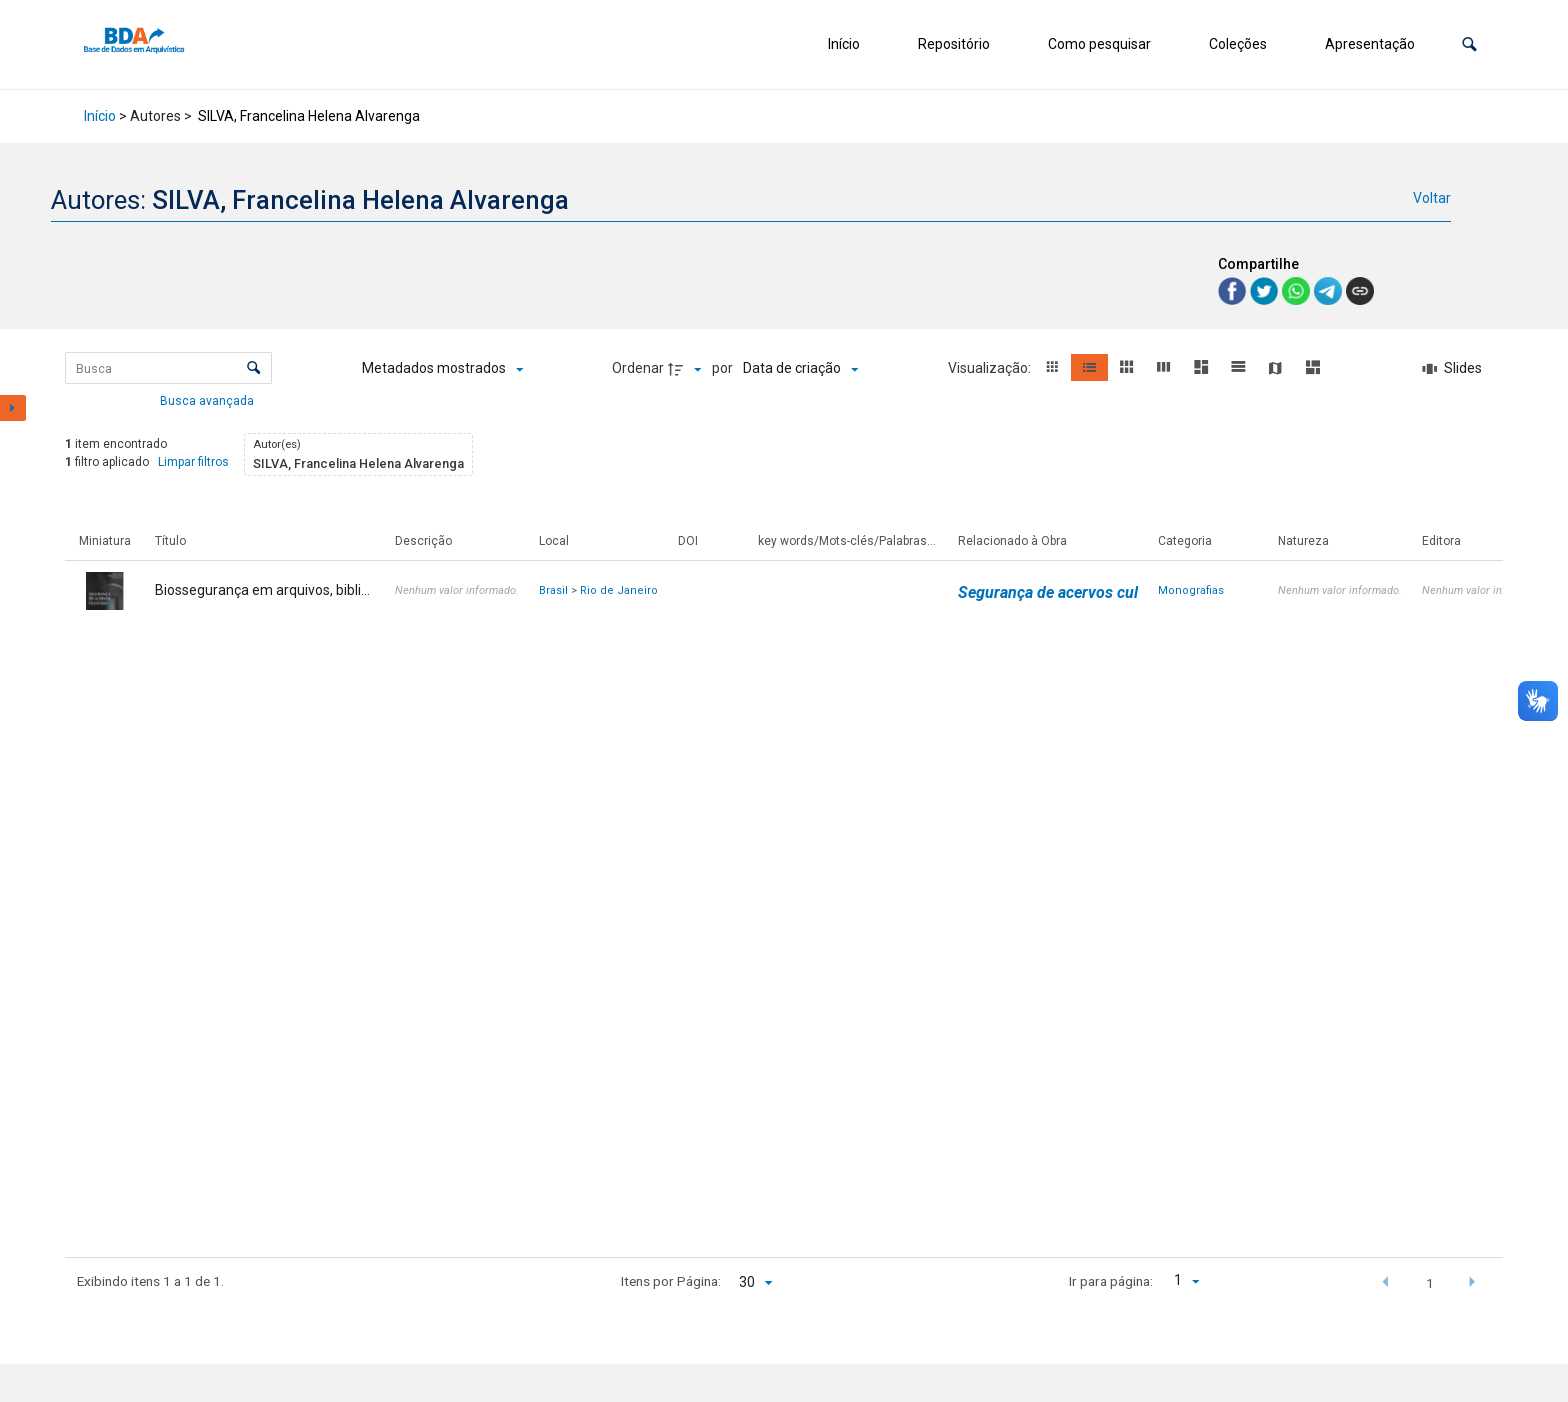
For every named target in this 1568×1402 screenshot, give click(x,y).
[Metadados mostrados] (442, 369)
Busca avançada (208, 400)
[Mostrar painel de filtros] (13, 408)
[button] (1469, 44)
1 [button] (1430, 1283)
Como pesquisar (1099, 44)
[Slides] (1452, 369)
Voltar (1432, 198)
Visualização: (991, 368)
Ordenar (638, 368)
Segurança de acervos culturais (1068, 592)
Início (844, 44)
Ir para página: (1111, 1281)
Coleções (1238, 44)
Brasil (553, 590)
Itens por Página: (671, 1281)
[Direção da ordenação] (687, 369)
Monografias (1191, 590)
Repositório (954, 44)
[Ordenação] (800, 369)
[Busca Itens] (168, 368)
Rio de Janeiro (619, 590)
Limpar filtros (193, 462)
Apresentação (1370, 44)
